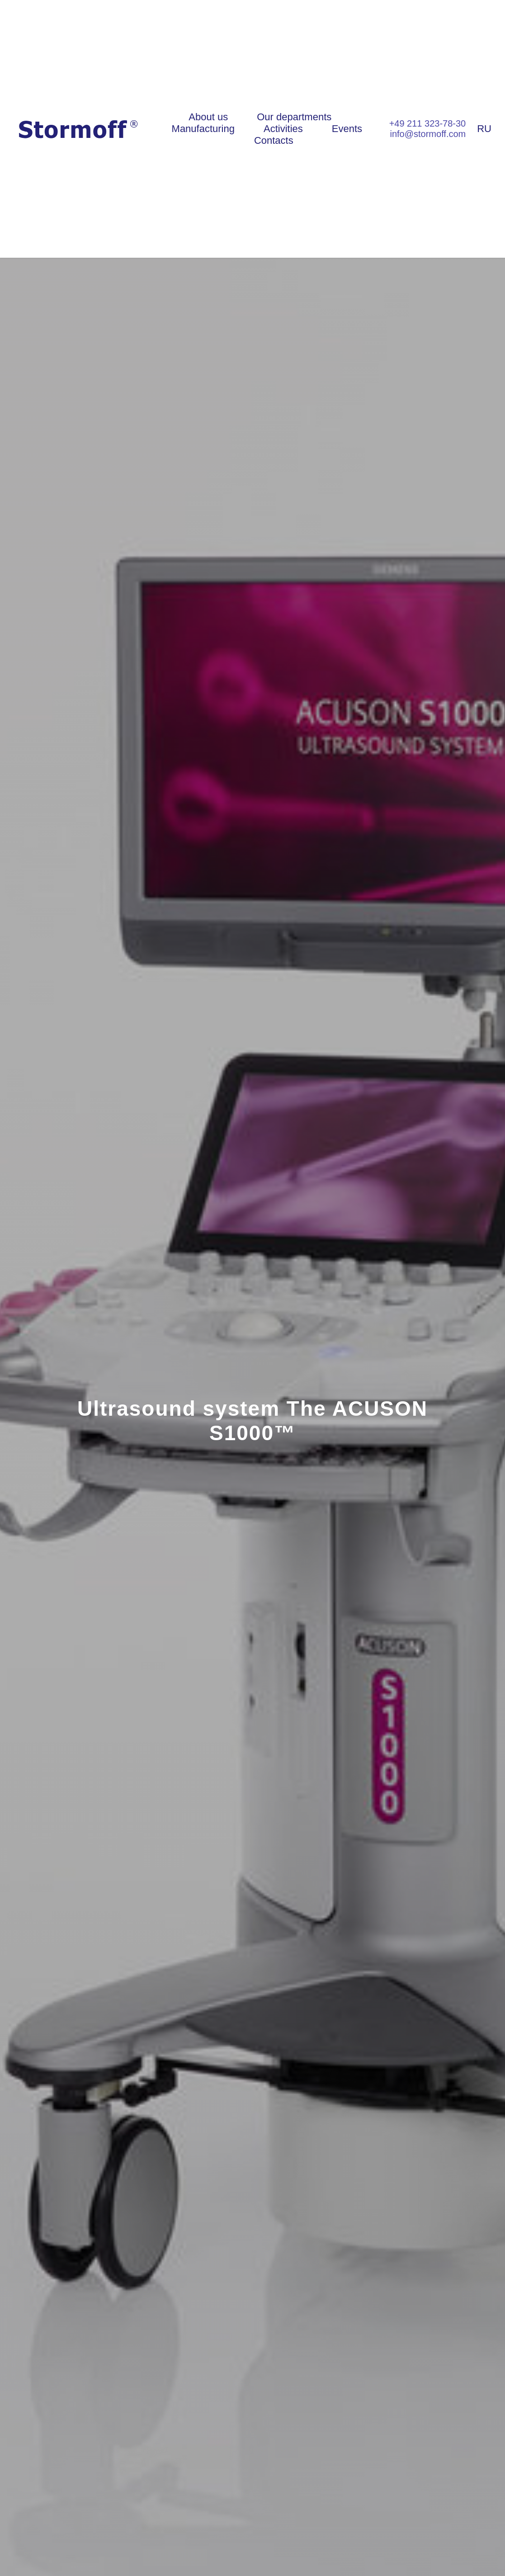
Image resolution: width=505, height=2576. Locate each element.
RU (484, 128)
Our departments (294, 117)
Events (347, 128)
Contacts (273, 140)
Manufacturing (203, 128)
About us (208, 117)
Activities (283, 128)
